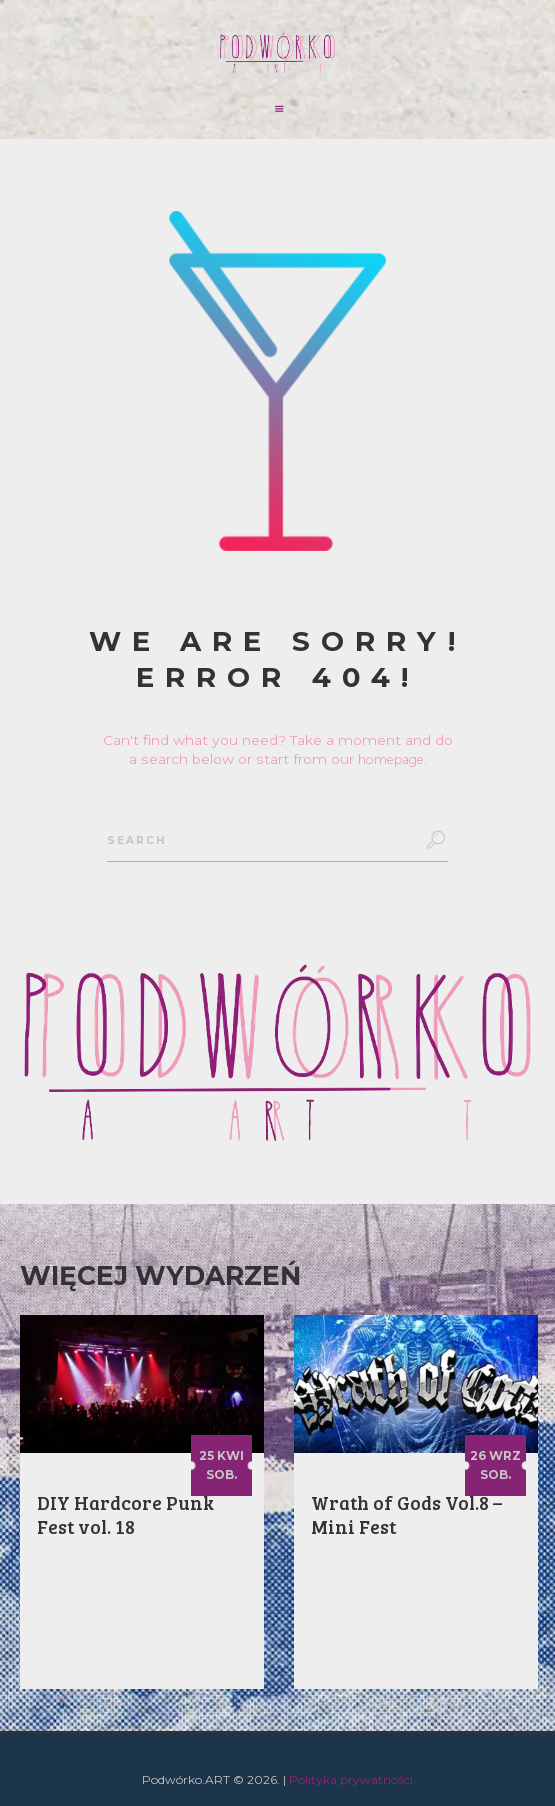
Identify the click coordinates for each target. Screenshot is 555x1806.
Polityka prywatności (351, 1779)
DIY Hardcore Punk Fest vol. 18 (125, 1515)
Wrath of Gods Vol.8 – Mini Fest (406, 1515)
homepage (390, 759)
